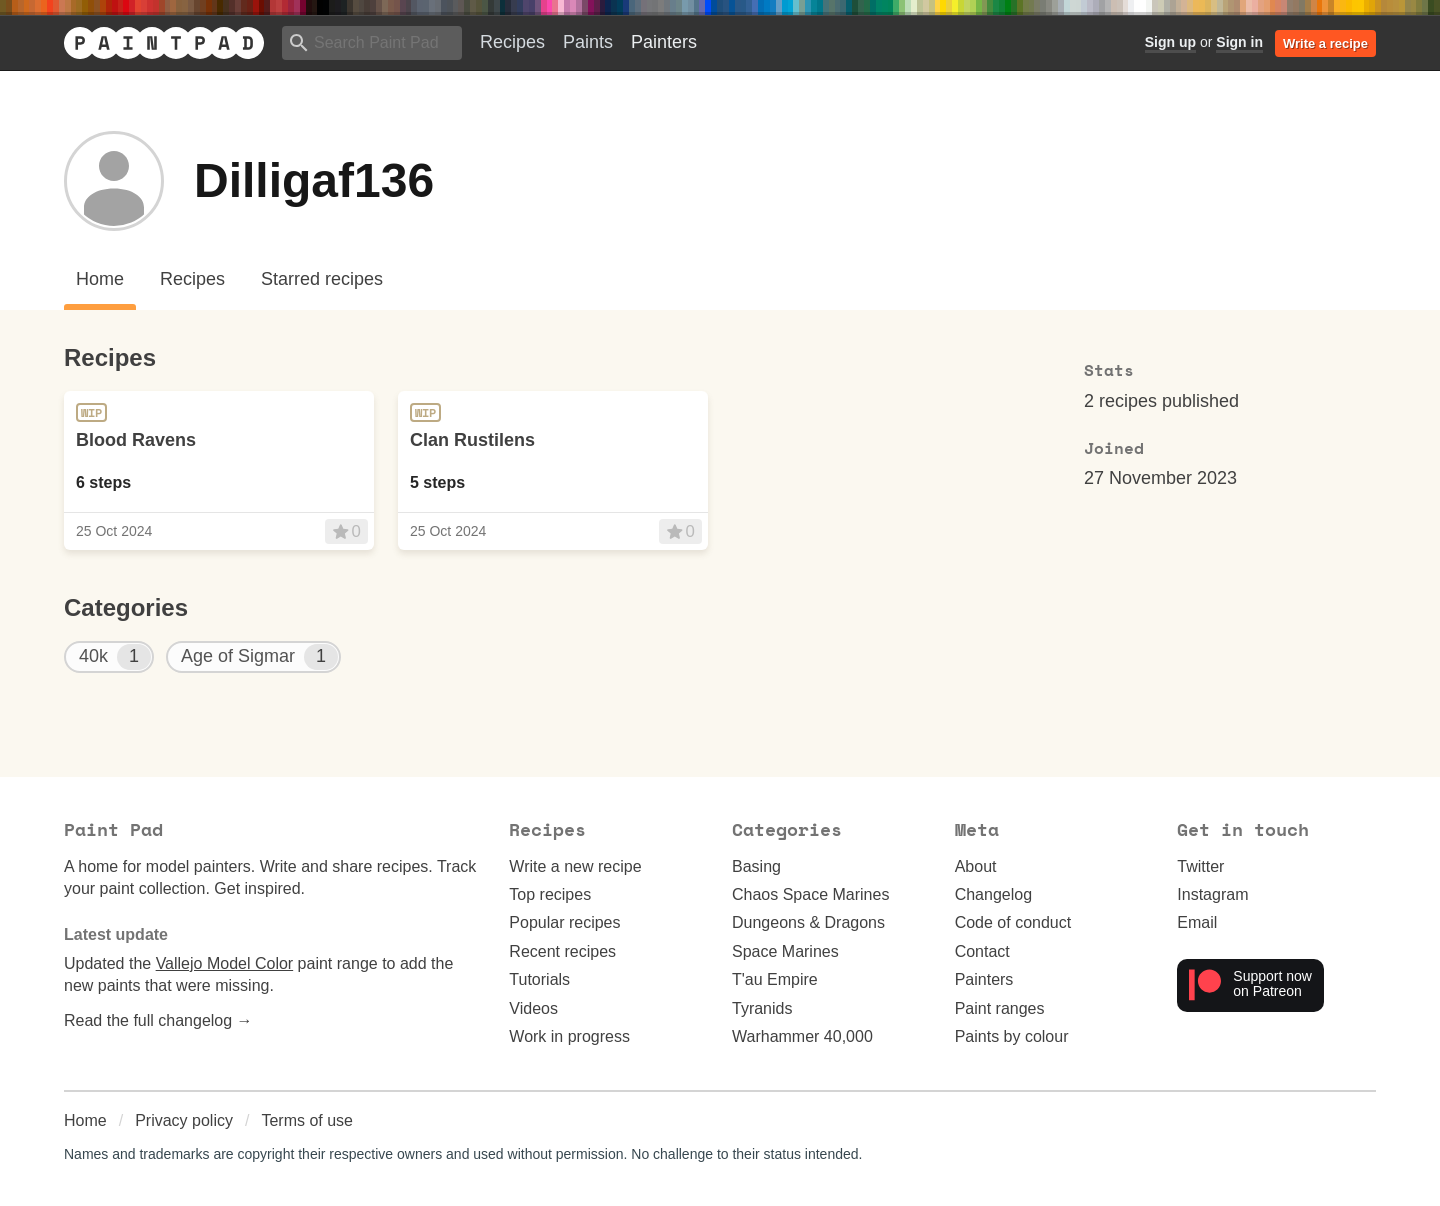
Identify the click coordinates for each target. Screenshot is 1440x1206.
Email (1197, 922)
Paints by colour (1012, 1036)
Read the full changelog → (158, 1020)
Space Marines (785, 951)
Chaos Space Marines (810, 894)
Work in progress (569, 1036)
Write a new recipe (575, 866)
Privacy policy (184, 1120)
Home (85, 1120)
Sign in (1239, 42)
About (976, 866)
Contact (982, 951)
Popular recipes (564, 922)
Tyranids (762, 1008)
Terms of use (307, 1120)
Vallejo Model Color (225, 963)
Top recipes (550, 894)
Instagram (1212, 894)
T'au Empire (775, 979)
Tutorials (539, 979)
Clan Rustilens (472, 440)
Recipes (512, 42)
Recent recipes (562, 951)
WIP (91, 413)
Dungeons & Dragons (808, 922)
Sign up (1170, 42)
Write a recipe (1325, 43)
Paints (588, 42)
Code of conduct (1013, 922)
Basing (756, 866)
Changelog (993, 894)
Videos (533, 1008)
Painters (664, 42)
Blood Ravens (136, 440)
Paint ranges (1000, 1008)
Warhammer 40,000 (802, 1036)
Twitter (1200, 866)
